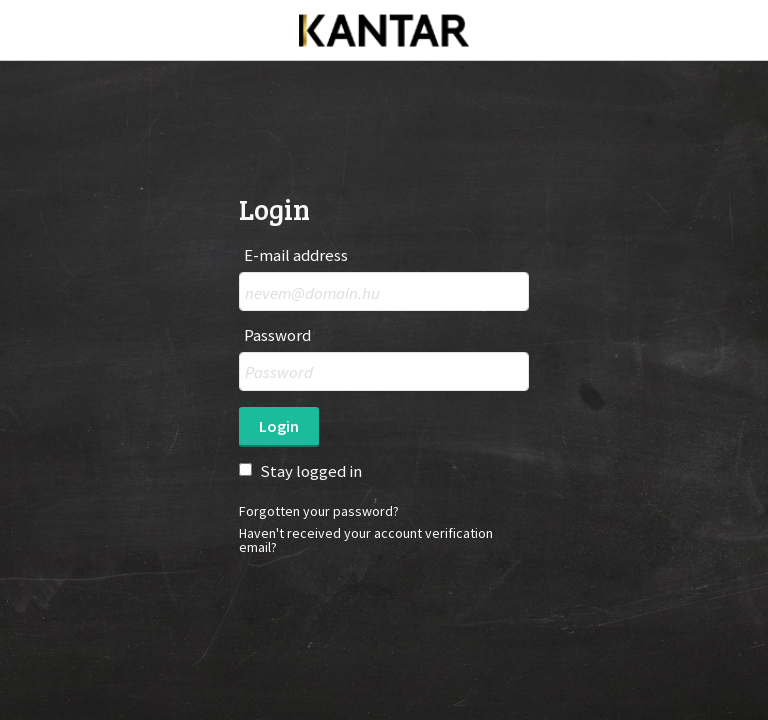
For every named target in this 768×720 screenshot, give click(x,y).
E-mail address (296, 255)
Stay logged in (311, 471)
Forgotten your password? (319, 511)
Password (277, 335)
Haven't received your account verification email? (366, 540)
